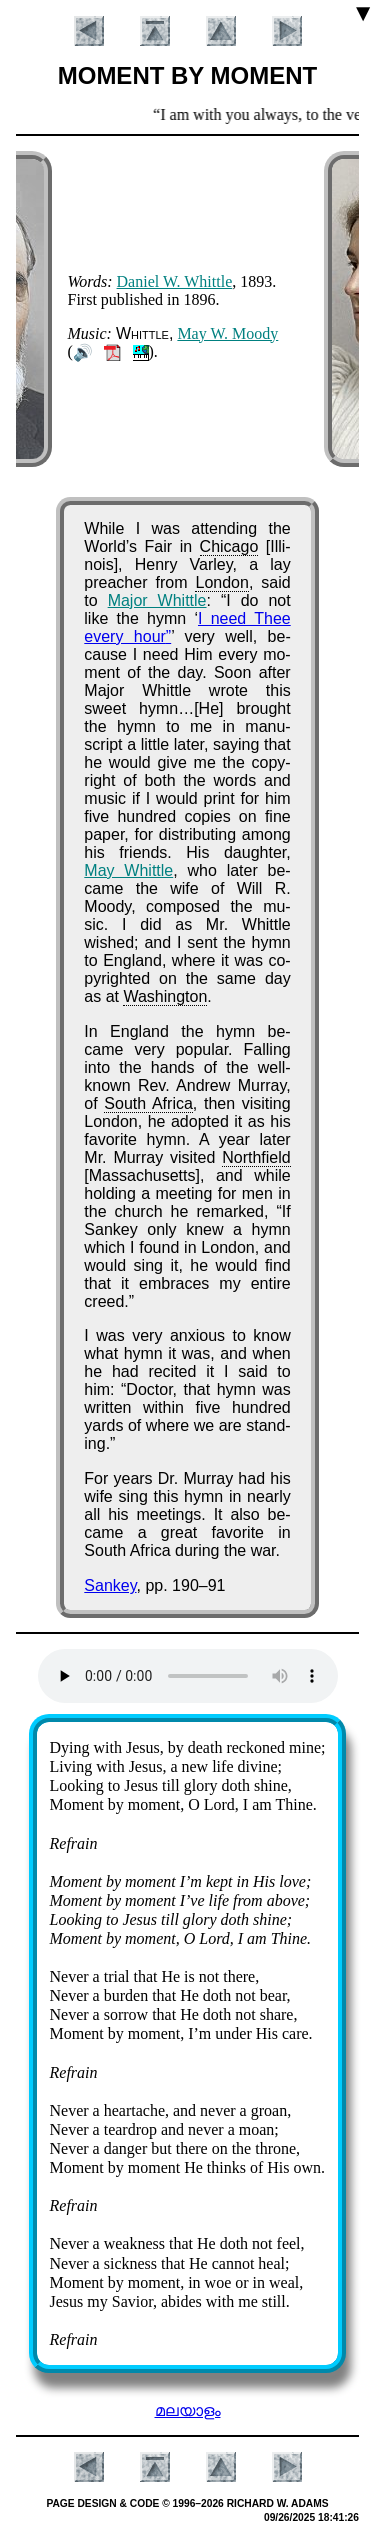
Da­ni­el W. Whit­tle (175, 281)
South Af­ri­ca (148, 1103)
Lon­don (221, 582)
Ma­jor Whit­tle (157, 600)
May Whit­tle (128, 870)
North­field (256, 1157)
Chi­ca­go (229, 546)
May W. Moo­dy (227, 333)
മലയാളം (188, 2410)
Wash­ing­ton (165, 996)
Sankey (110, 1585)
